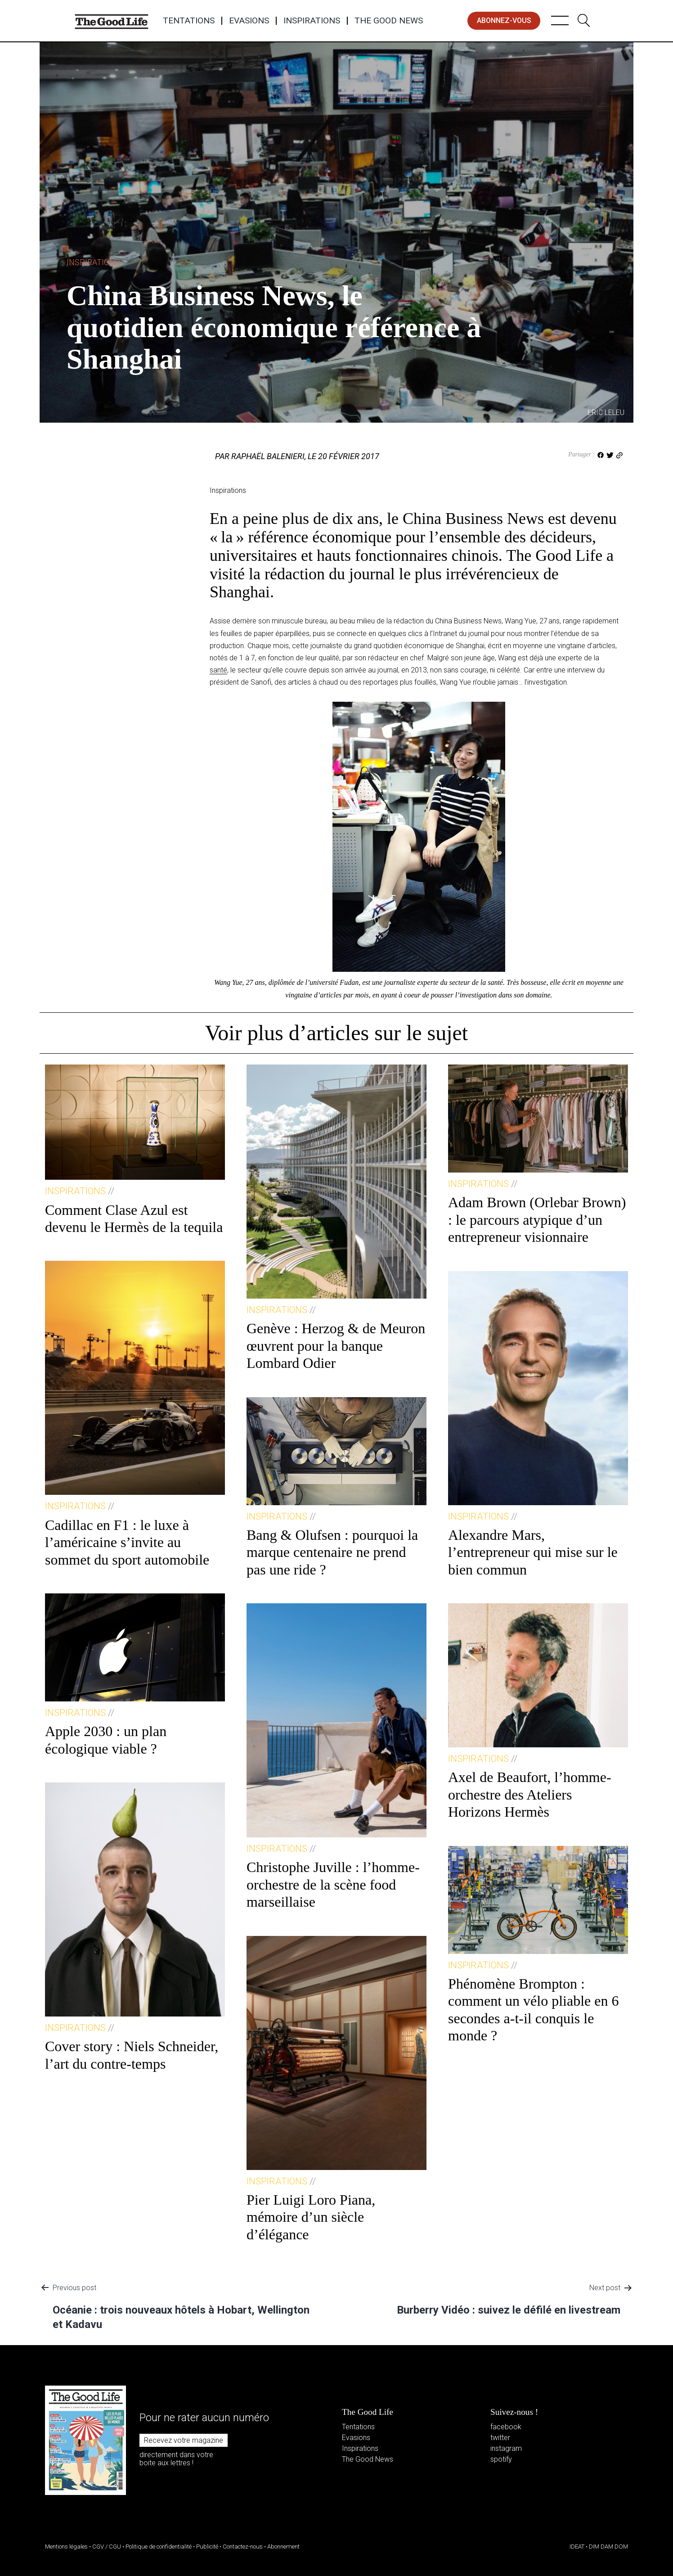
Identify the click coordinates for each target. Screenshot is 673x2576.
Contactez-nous (243, 2546)
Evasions (249, 21)
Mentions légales (66, 2546)
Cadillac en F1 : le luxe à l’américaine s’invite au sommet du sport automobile (127, 1542)
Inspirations (311, 21)
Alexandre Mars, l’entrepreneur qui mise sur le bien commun (533, 1552)
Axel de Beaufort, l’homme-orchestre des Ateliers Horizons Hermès (529, 1794)
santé (218, 670)
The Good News (388, 21)
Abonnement (283, 2546)
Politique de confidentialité (159, 2546)
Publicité (207, 2546)
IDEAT (577, 2546)
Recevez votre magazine (183, 2440)
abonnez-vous (504, 20)
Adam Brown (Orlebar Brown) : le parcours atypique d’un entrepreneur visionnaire (537, 1219)
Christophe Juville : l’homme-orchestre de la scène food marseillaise (333, 1884)
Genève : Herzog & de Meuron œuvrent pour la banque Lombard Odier (336, 1345)
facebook (505, 2427)
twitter (500, 2437)
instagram (506, 2448)
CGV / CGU (106, 2546)
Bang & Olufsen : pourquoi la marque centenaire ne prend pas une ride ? (332, 1552)
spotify (501, 2459)
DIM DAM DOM (608, 2546)
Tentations (189, 21)
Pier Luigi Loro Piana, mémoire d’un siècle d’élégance (311, 2217)
